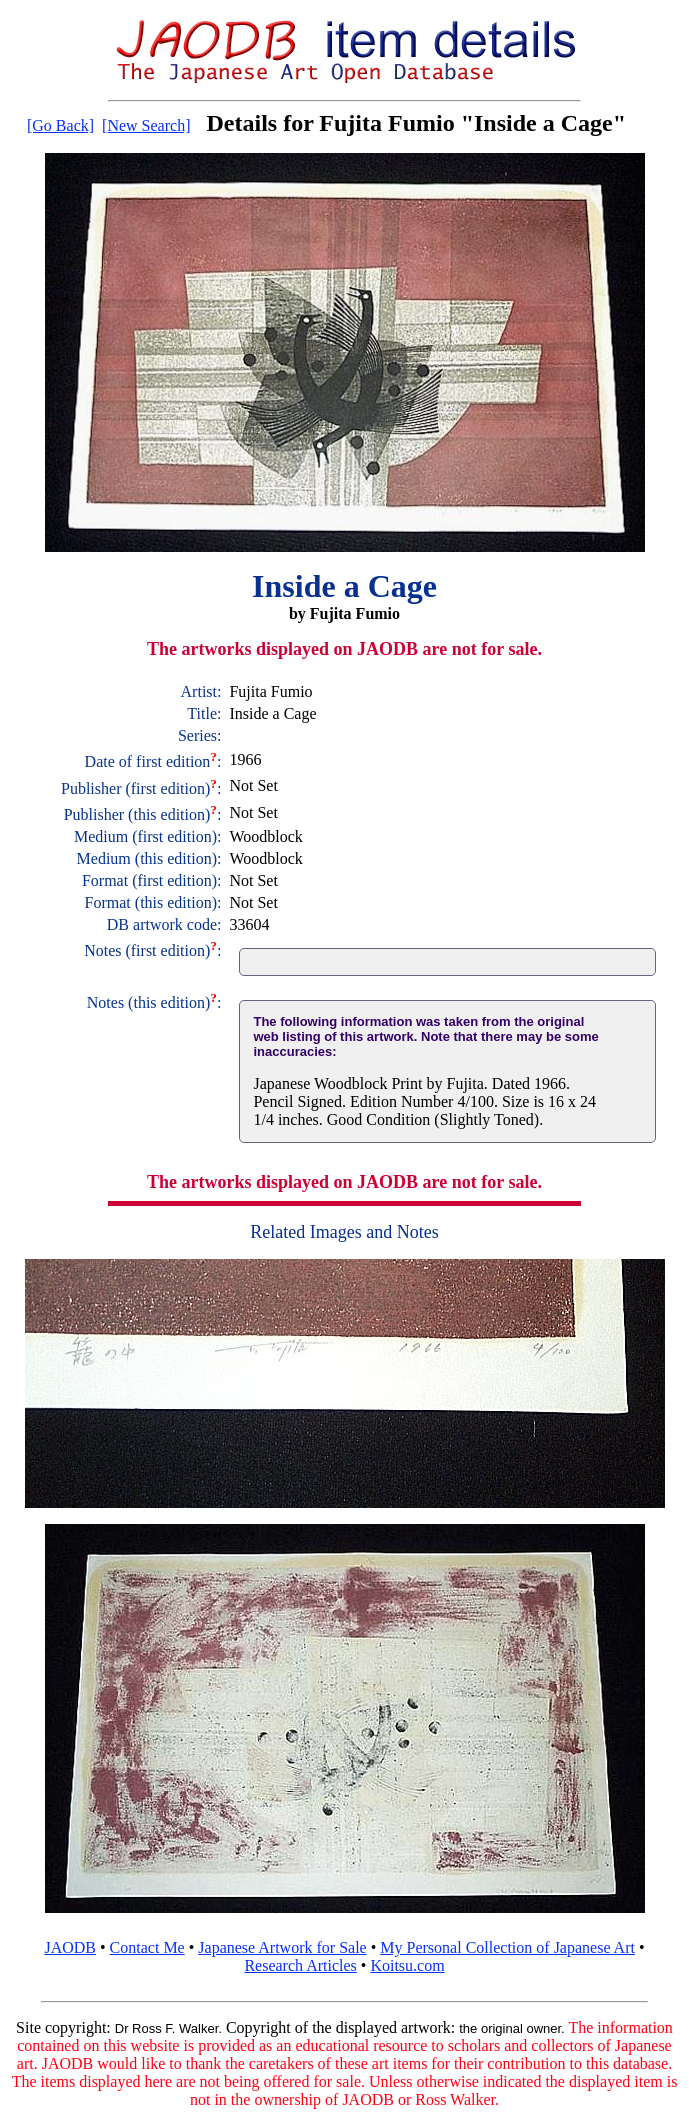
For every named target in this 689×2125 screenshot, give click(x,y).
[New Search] (146, 125)
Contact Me (147, 1947)
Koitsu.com (407, 1965)
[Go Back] (60, 125)
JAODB (70, 1947)
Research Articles (300, 1965)
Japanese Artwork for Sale (282, 1947)
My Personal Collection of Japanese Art (507, 1947)
